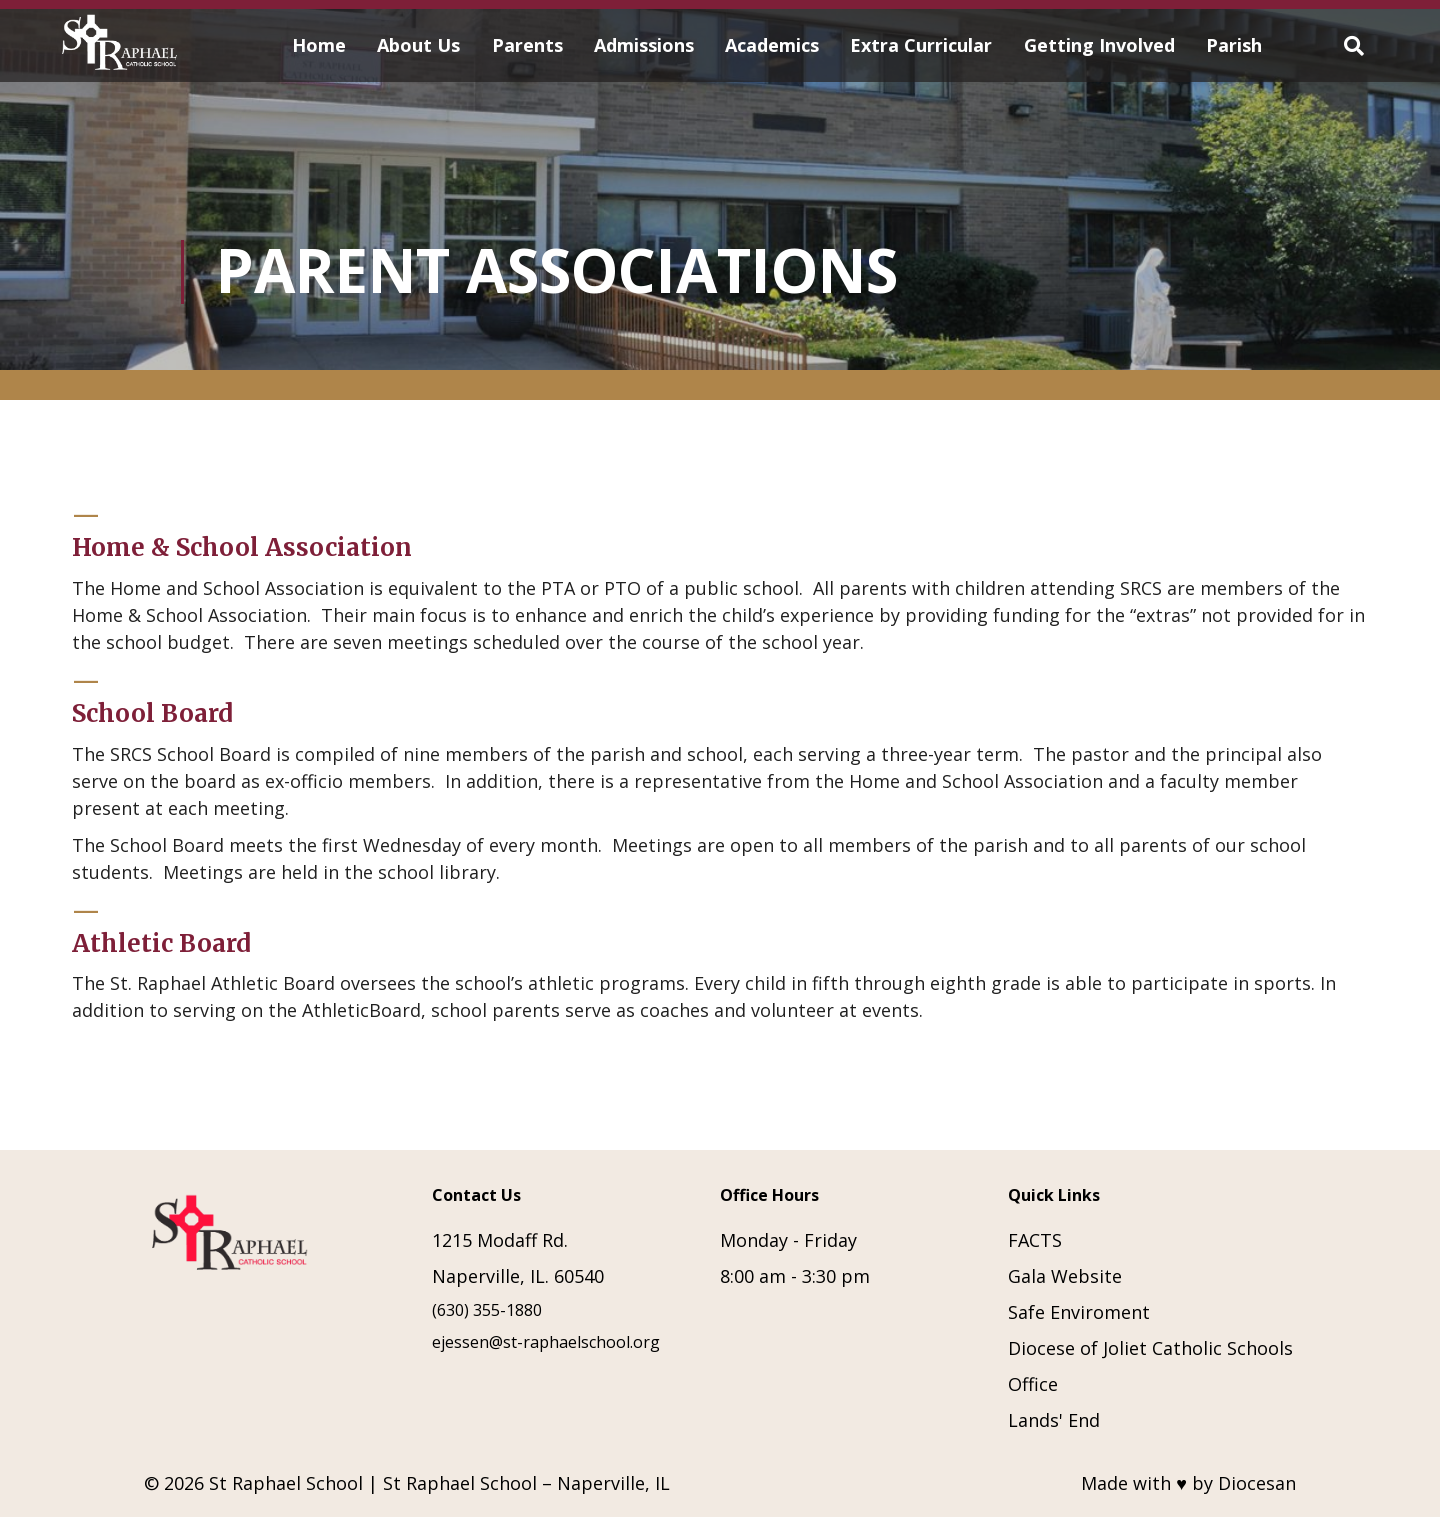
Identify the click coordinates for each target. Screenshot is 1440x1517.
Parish (1234, 45)
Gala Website (1065, 1276)
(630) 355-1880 (487, 1310)
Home (319, 45)
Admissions (644, 45)
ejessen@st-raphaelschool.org (546, 1342)
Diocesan (1257, 1483)
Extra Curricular (921, 45)
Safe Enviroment (1079, 1312)
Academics (772, 45)
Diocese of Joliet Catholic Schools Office (1150, 1366)
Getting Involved (1099, 45)
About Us (418, 45)
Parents (527, 45)
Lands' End (1054, 1420)
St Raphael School (286, 1483)
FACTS (1035, 1240)
